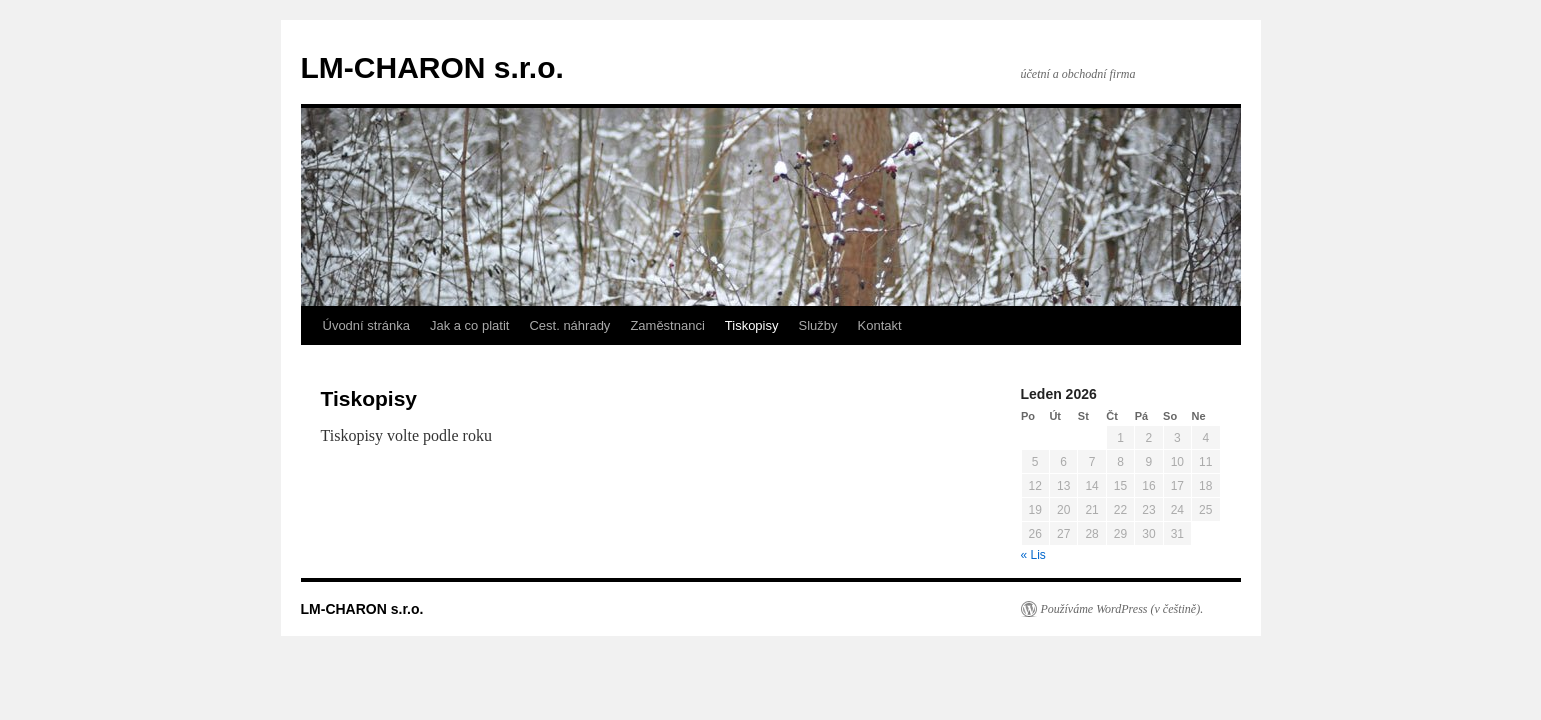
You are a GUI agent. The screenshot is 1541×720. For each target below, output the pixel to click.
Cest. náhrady (569, 325)
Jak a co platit (470, 325)
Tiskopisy (752, 325)
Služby (818, 325)
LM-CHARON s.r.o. (432, 67)
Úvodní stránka (366, 325)
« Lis (1033, 555)
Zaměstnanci (667, 325)
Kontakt (880, 325)
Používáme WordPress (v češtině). (1122, 609)
